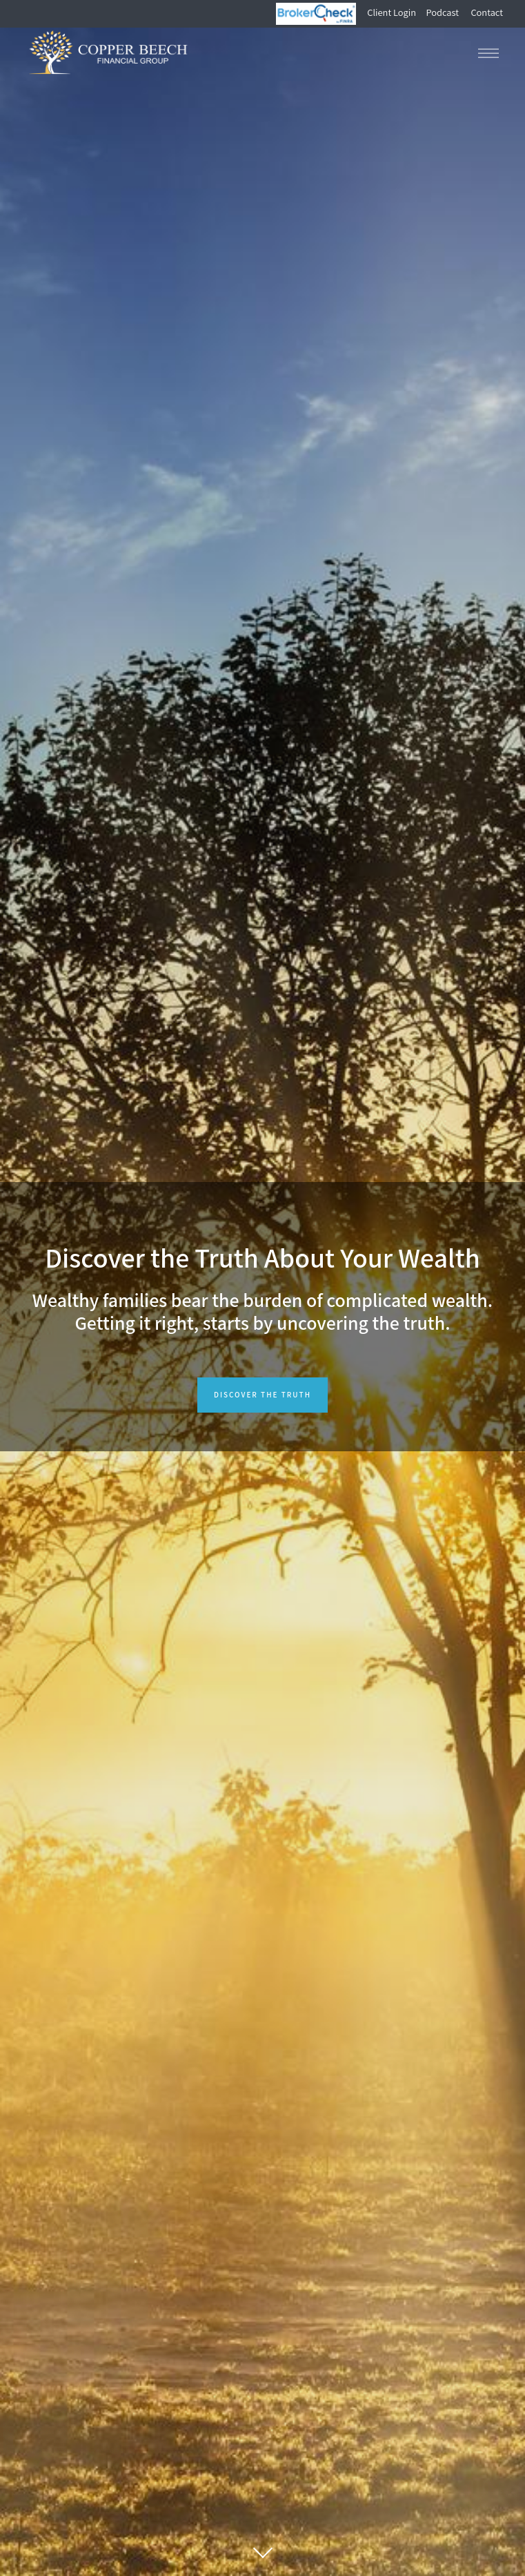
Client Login (392, 12)
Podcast (443, 12)
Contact (486, 12)
